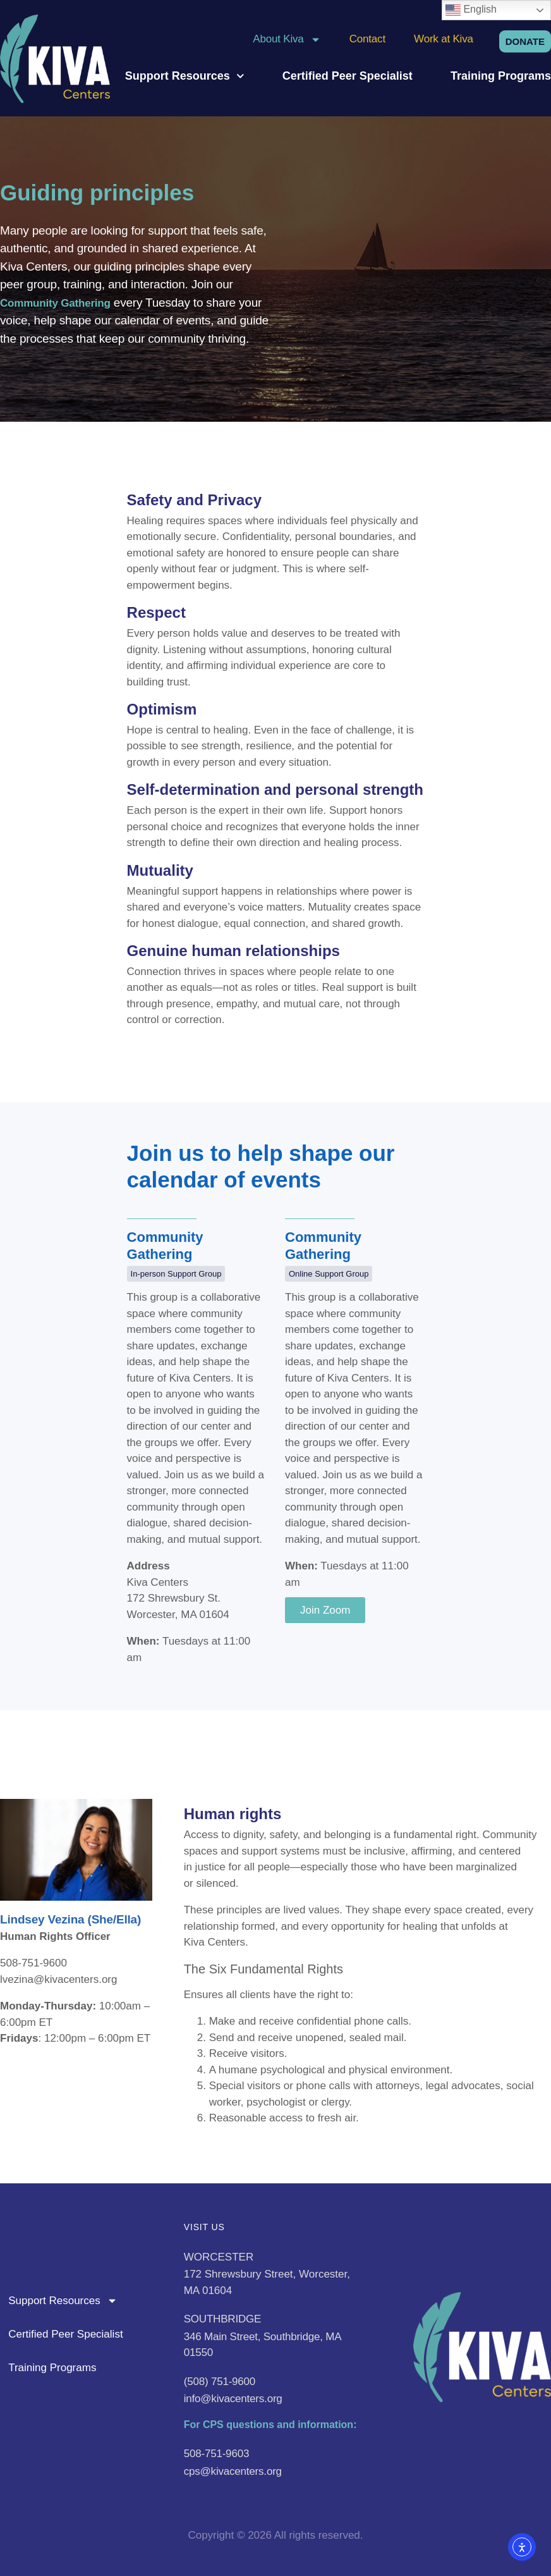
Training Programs (501, 76)
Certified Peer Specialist (347, 76)
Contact (367, 39)
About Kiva (286, 39)
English (471, 10)
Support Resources (185, 76)
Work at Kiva (443, 39)
